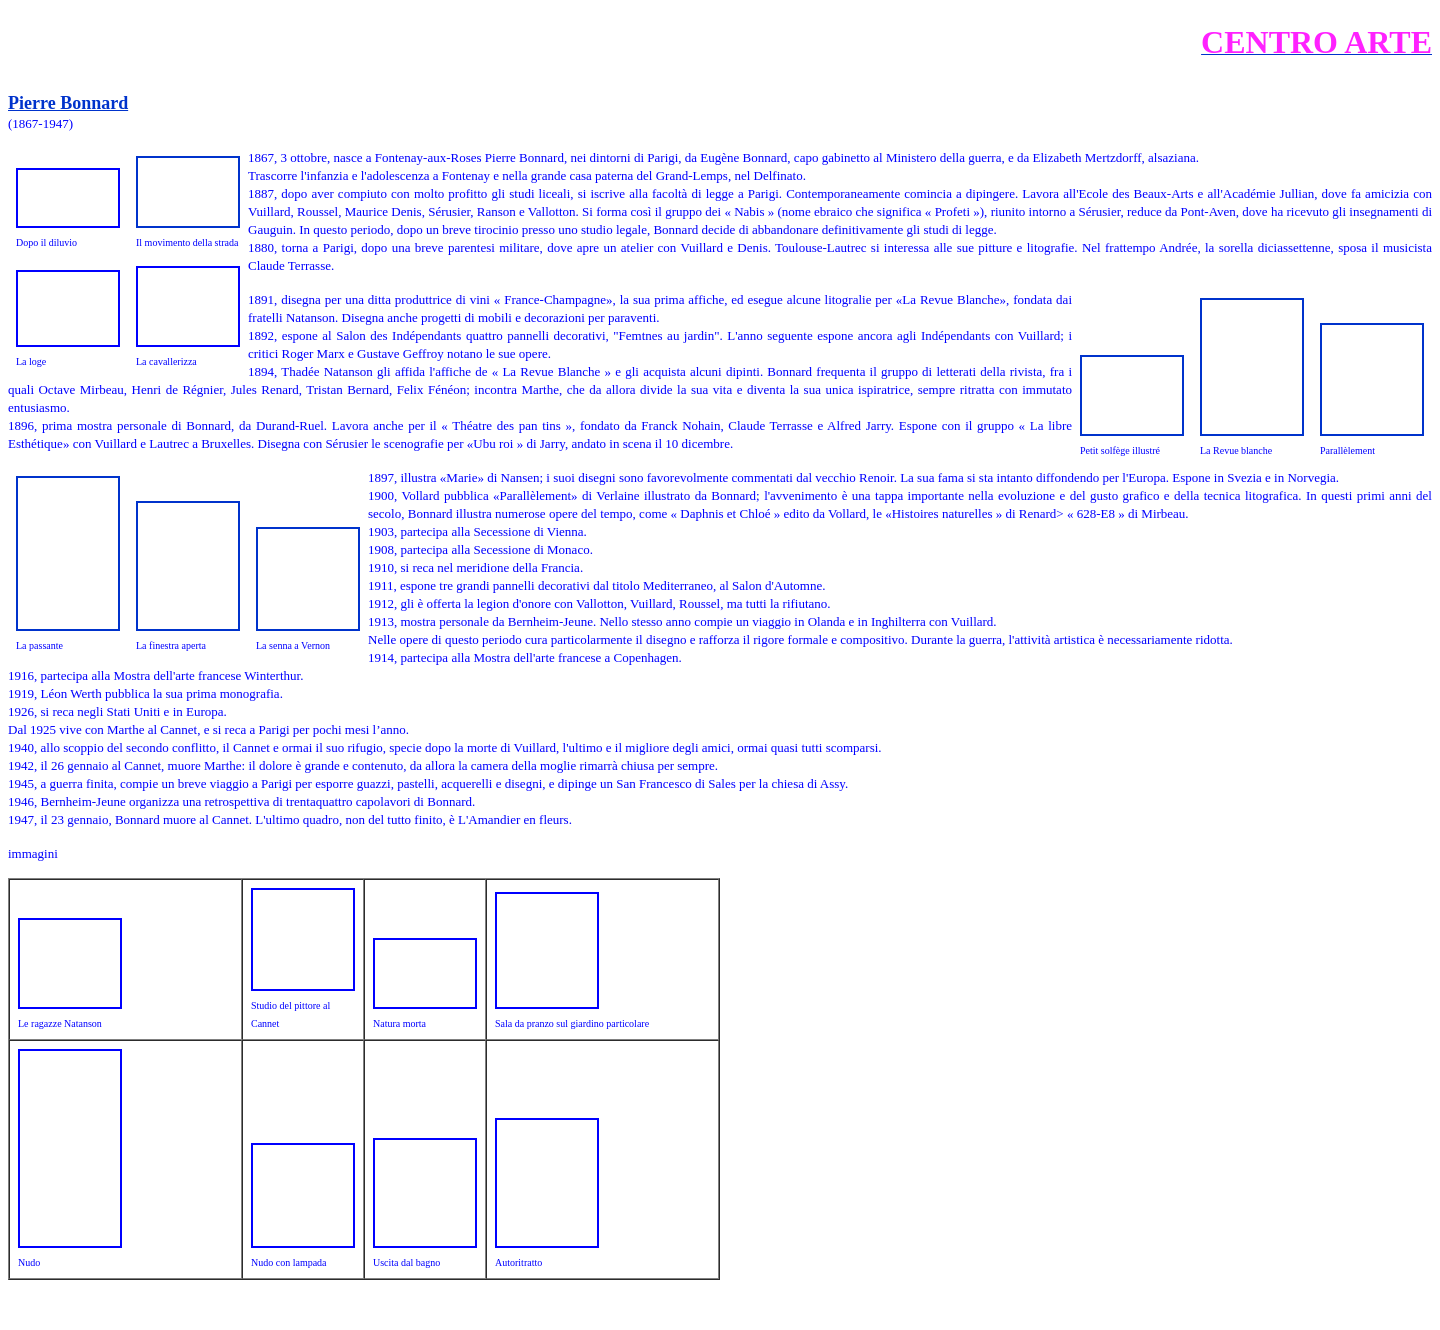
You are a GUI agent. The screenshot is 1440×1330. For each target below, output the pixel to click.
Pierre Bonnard (68, 103)
